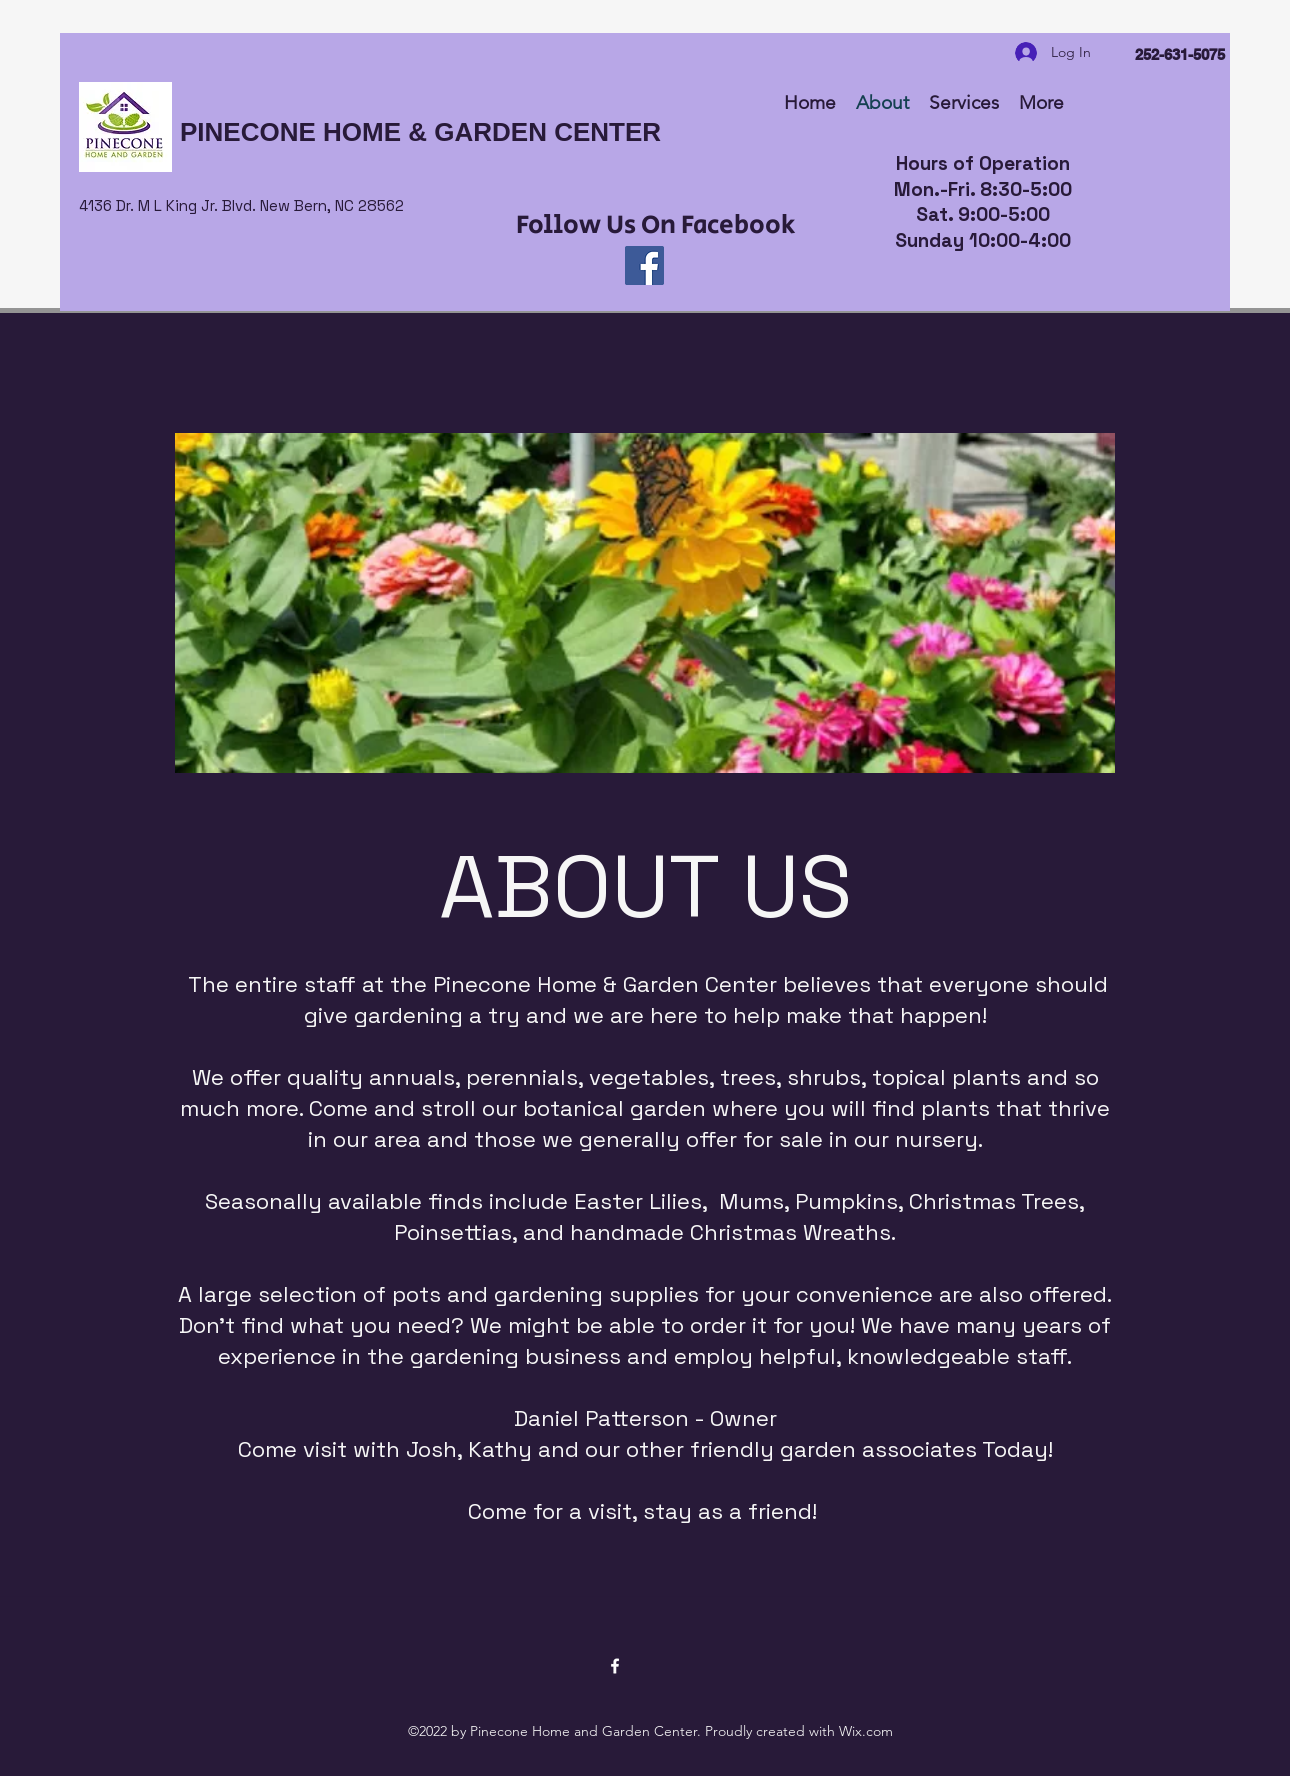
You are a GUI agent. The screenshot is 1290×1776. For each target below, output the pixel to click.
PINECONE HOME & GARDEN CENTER (420, 132)
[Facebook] (644, 265)
